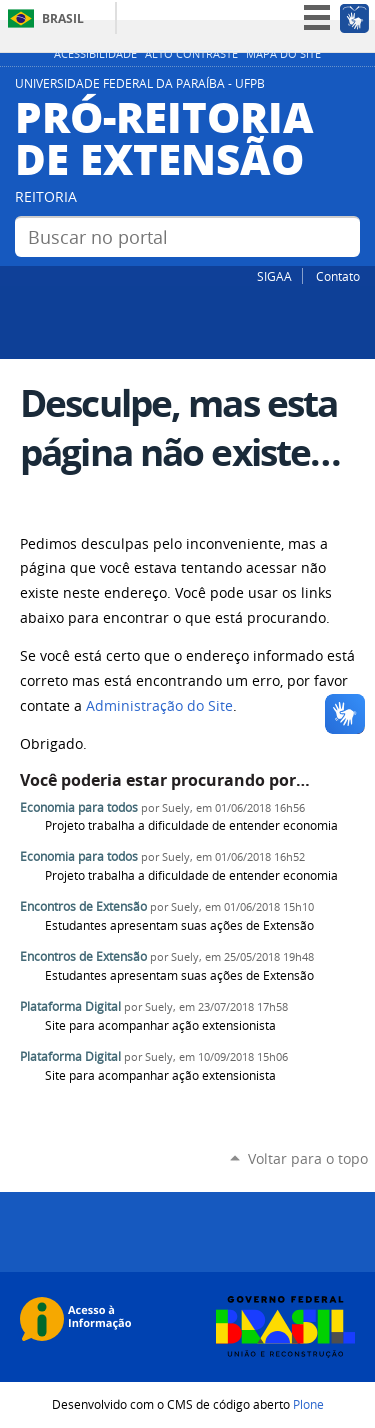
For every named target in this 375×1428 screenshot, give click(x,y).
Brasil (63, 18)
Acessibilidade (95, 54)
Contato (338, 276)
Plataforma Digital (70, 1006)
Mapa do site (283, 54)
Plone (308, 1404)
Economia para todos (79, 807)
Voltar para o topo (308, 1158)
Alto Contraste (191, 54)
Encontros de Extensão (83, 906)
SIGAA (274, 276)
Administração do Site (159, 706)
